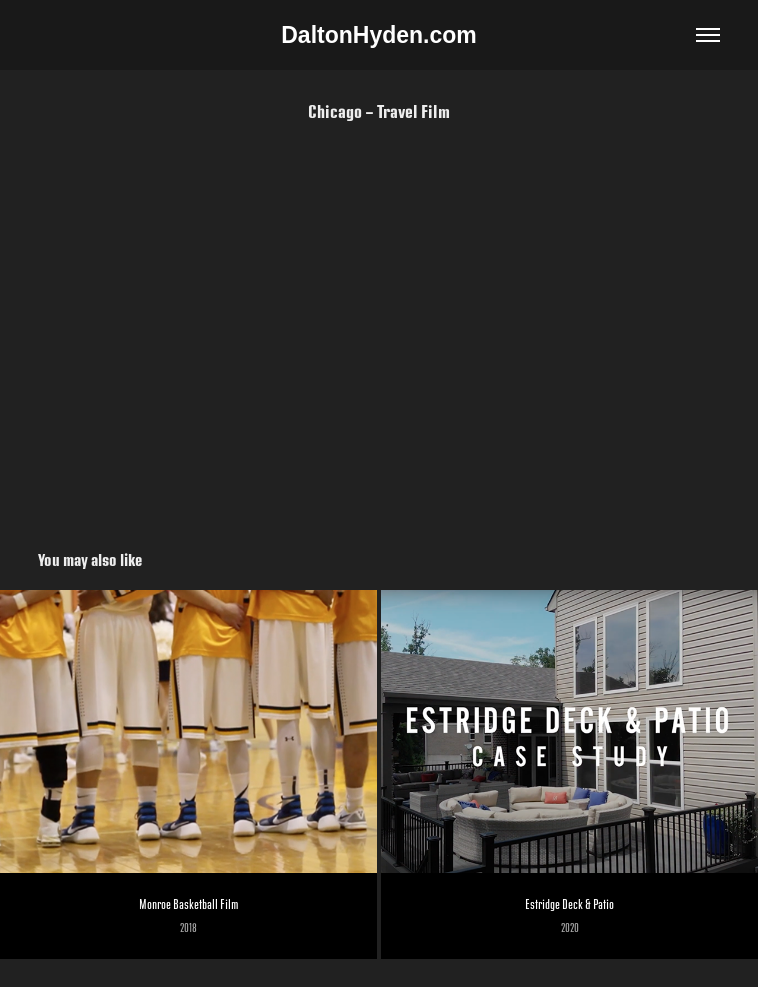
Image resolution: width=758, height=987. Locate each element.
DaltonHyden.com (379, 35)
